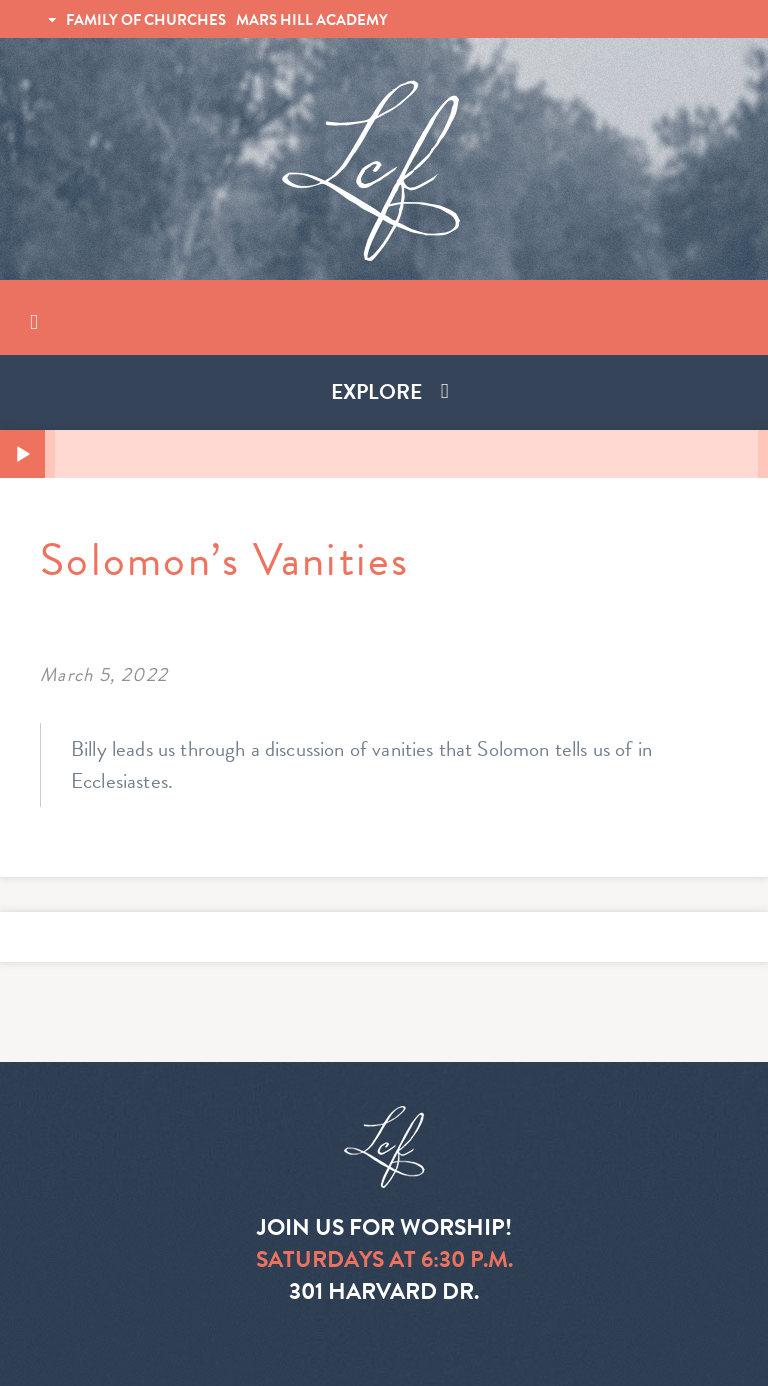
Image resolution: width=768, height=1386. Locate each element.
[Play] (23, 455)
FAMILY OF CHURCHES (146, 20)
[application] (384, 454)
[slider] (406, 454)
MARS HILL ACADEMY (312, 20)
